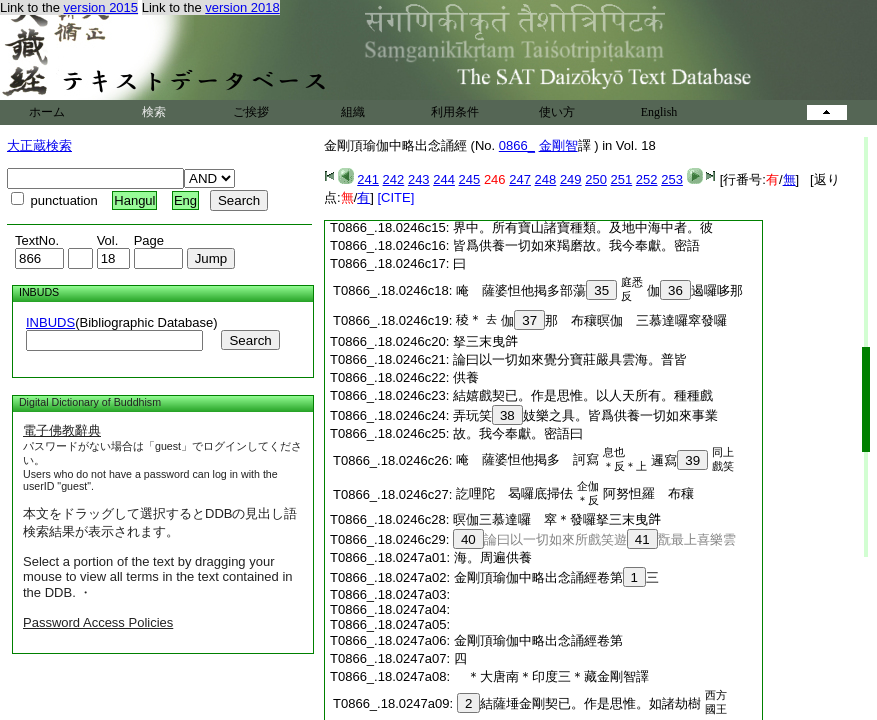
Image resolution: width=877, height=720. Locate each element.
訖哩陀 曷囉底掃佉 (514, 493)
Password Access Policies (98, 622)
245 (470, 179)
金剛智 (558, 145)
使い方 (557, 112)
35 (601, 290)
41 (642, 539)
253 (672, 179)
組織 (353, 112)
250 (596, 179)
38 (507, 415)
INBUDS (50, 322)
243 (419, 179)
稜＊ (469, 319)
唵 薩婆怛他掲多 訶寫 (527, 459)
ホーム (47, 112)
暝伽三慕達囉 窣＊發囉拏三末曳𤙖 (557, 519)
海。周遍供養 (493, 557)
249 (571, 179)
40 (468, 539)
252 (647, 179)
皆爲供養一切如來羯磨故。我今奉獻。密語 (576, 245)
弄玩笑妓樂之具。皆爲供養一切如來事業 (585, 415)
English (659, 112)
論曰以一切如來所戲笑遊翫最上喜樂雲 (594, 539)
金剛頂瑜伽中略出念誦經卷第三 (556, 577)
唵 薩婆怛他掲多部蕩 (536, 290)
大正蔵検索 (39, 145)
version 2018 (242, 7)
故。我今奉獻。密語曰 (518, 433)
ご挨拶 (251, 112)
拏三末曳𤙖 (485, 341)
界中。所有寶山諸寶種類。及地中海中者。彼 (583, 227)
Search (250, 340)
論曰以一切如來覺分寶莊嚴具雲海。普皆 (570, 359)
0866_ (517, 145)
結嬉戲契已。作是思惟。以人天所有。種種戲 (583, 395)
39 (692, 460)
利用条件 (455, 112)
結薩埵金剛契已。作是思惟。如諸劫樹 (579, 703)
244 (444, 179)
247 (520, 179)
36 (675, 290)
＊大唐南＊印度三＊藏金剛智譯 (558, 676)
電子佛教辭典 (62, 430)
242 (394, 179)
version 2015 (101, 7)
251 (622, 179)
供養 (466, 377)
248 (546, 179)
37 (529, 320)
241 (368, 179)
